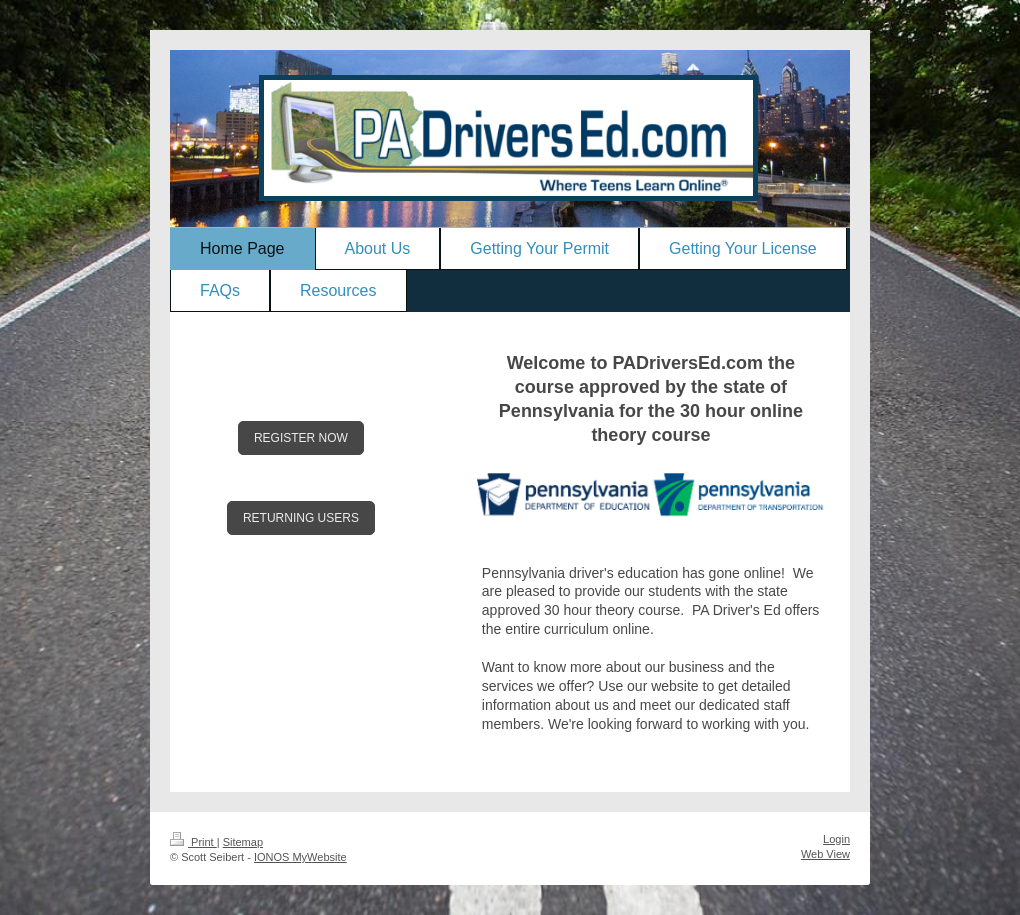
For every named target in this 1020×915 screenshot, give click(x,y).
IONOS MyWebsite (300, 857)
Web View (825, 854)
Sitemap (243, 842)
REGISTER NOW (301, 438)
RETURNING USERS (301, 518)
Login (836, 839)
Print (193, 842)
